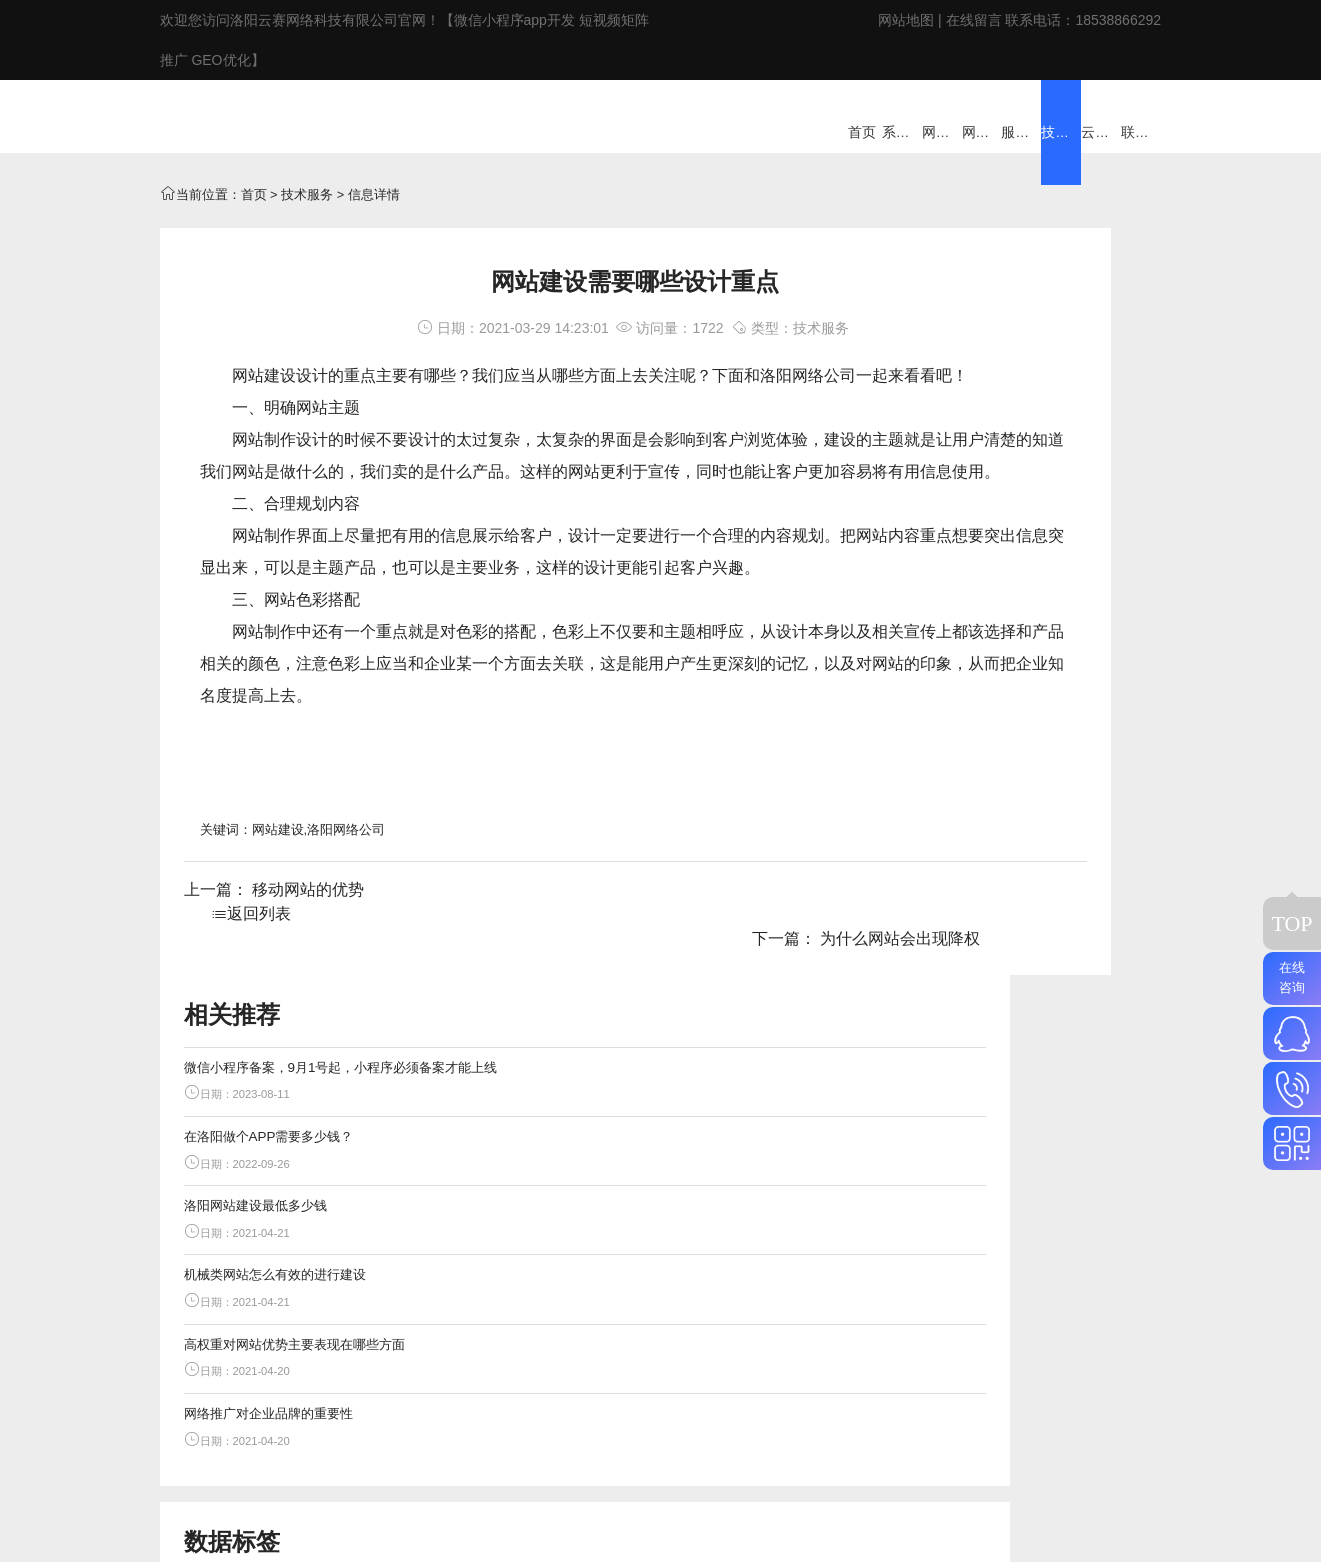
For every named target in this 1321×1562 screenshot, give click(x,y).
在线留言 (974, 20)
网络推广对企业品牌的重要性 (1034, 704)
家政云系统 (824, 1374)
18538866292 (1118, 20)
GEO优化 (979, 879)
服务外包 (743, 1374)
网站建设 (264, 407)
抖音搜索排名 (1009, 909)
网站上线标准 (1015, 1126)
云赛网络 (980, 1374)
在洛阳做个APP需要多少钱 (1030, 1004)
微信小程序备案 (1025, 971)
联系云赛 (1055, 1374)
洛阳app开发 (1006, 1064)
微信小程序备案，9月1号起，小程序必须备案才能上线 (1043, 353)
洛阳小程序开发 (997, 1096)
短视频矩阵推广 (1059, 879)
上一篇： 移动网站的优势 (274, 976)
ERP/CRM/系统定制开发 (620, 1374)
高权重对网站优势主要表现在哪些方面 (1043, 634)
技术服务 (307, 226)
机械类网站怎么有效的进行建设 (1041, 564)
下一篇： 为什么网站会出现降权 (767, 976)
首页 (254, 226)
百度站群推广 (991, 941)
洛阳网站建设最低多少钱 (1021, 493)
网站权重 (1076, 1096)
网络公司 (824, 407)
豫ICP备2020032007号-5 (607, 1422)
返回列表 (532, 976)
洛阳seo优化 (988, 1034)
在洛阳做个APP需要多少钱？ (1034, 423)
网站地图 (906, 20)
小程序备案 (1069, 941)
